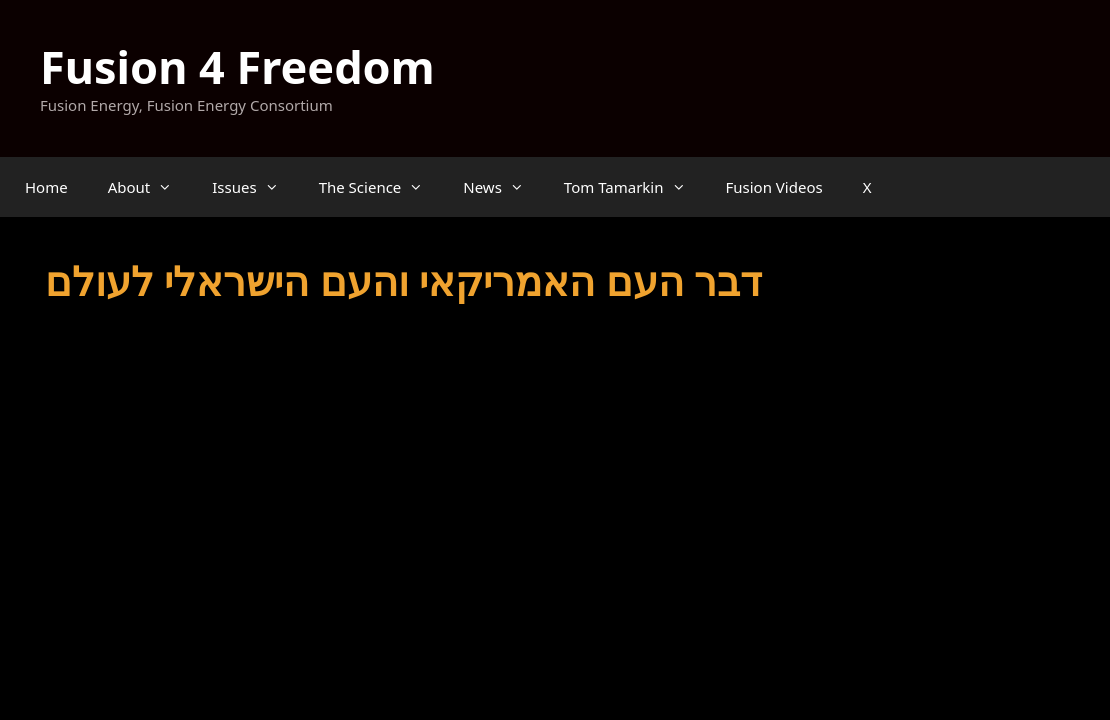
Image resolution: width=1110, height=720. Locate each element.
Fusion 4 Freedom (237, 66)
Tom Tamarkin (635, 187)
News (503, 187)
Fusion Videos (774, 187)
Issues (255, 187)
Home (46, 187)
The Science (381, 187)
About (150, 187)
